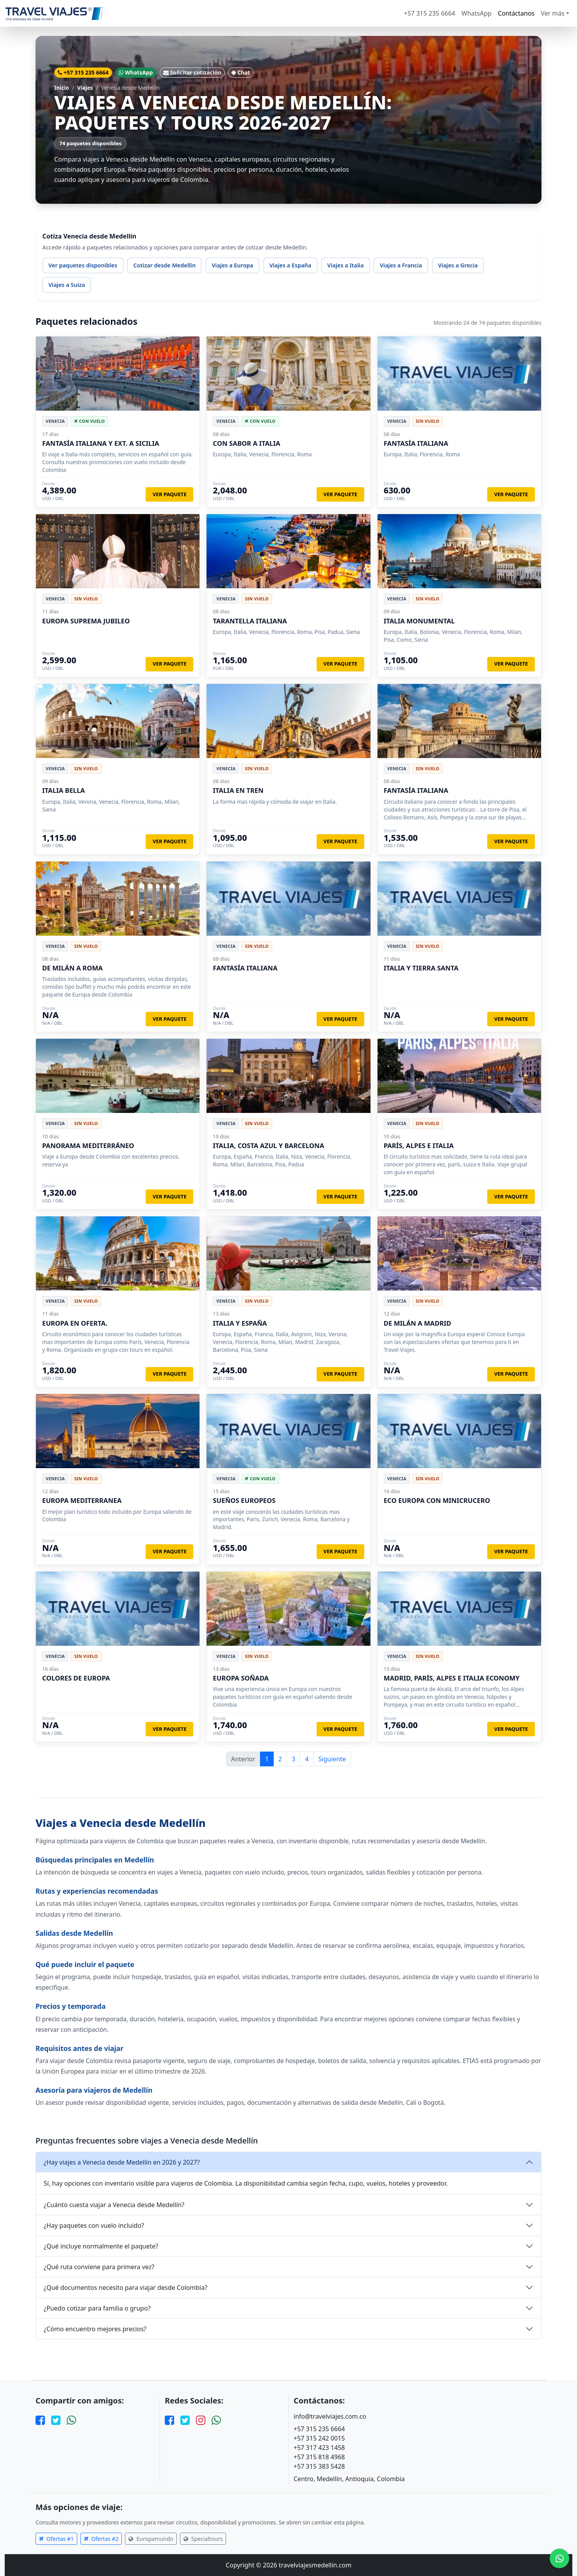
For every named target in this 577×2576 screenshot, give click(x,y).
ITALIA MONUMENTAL (419, 620)
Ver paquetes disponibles (82, 265)
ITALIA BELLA (63, 790)
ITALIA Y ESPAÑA (240, 1323)
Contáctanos (516, 13)
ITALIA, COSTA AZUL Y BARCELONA (268, 1145)
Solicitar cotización (192, 72)
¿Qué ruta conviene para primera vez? (99, 2267)
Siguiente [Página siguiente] (332, 1759)
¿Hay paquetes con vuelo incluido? (94, 2225)
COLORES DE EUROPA (76, 1677)
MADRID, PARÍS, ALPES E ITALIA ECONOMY (452, 1677)
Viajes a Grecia (458, 265)
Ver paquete (170, 494)
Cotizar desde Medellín (164, 265)
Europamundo (150, 2538)
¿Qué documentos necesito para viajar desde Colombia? (125, 2287)
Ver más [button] (553, 13)
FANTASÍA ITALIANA (416, 443)
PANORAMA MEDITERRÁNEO (88, 1145)
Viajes (85, 87)
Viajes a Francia (401, 265)
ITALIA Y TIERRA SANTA (421, 967)
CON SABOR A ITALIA (246, 443)
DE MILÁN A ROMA (72, 967)
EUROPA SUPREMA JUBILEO (86, 620)
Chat (241, 72)
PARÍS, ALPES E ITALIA (419, 1145)
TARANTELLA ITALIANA (250, 620)
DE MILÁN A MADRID (417, 1323)
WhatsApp (476, 13)
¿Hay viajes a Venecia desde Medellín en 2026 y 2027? (122, 2162)
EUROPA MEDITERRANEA (81, 1500)
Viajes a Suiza (66, 284)
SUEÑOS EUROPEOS (244, 1500)
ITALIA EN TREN (238, 790)
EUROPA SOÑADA (241, 1677)
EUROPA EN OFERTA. (74, 1323)
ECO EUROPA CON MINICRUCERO (437, 1500)
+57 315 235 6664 (429, 13)
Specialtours (203, 2538)
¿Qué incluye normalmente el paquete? (101, 2246)
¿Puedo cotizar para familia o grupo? (97, 2308)
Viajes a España (290, 265)
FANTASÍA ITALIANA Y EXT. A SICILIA (100, 443)
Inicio (61, 87)
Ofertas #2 (101, 2538)
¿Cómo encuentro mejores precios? (95, 2329)
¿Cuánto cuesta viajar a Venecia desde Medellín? (114, 2204)
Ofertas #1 (56, 2538)
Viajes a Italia (345, 265)
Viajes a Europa (232, 265)
